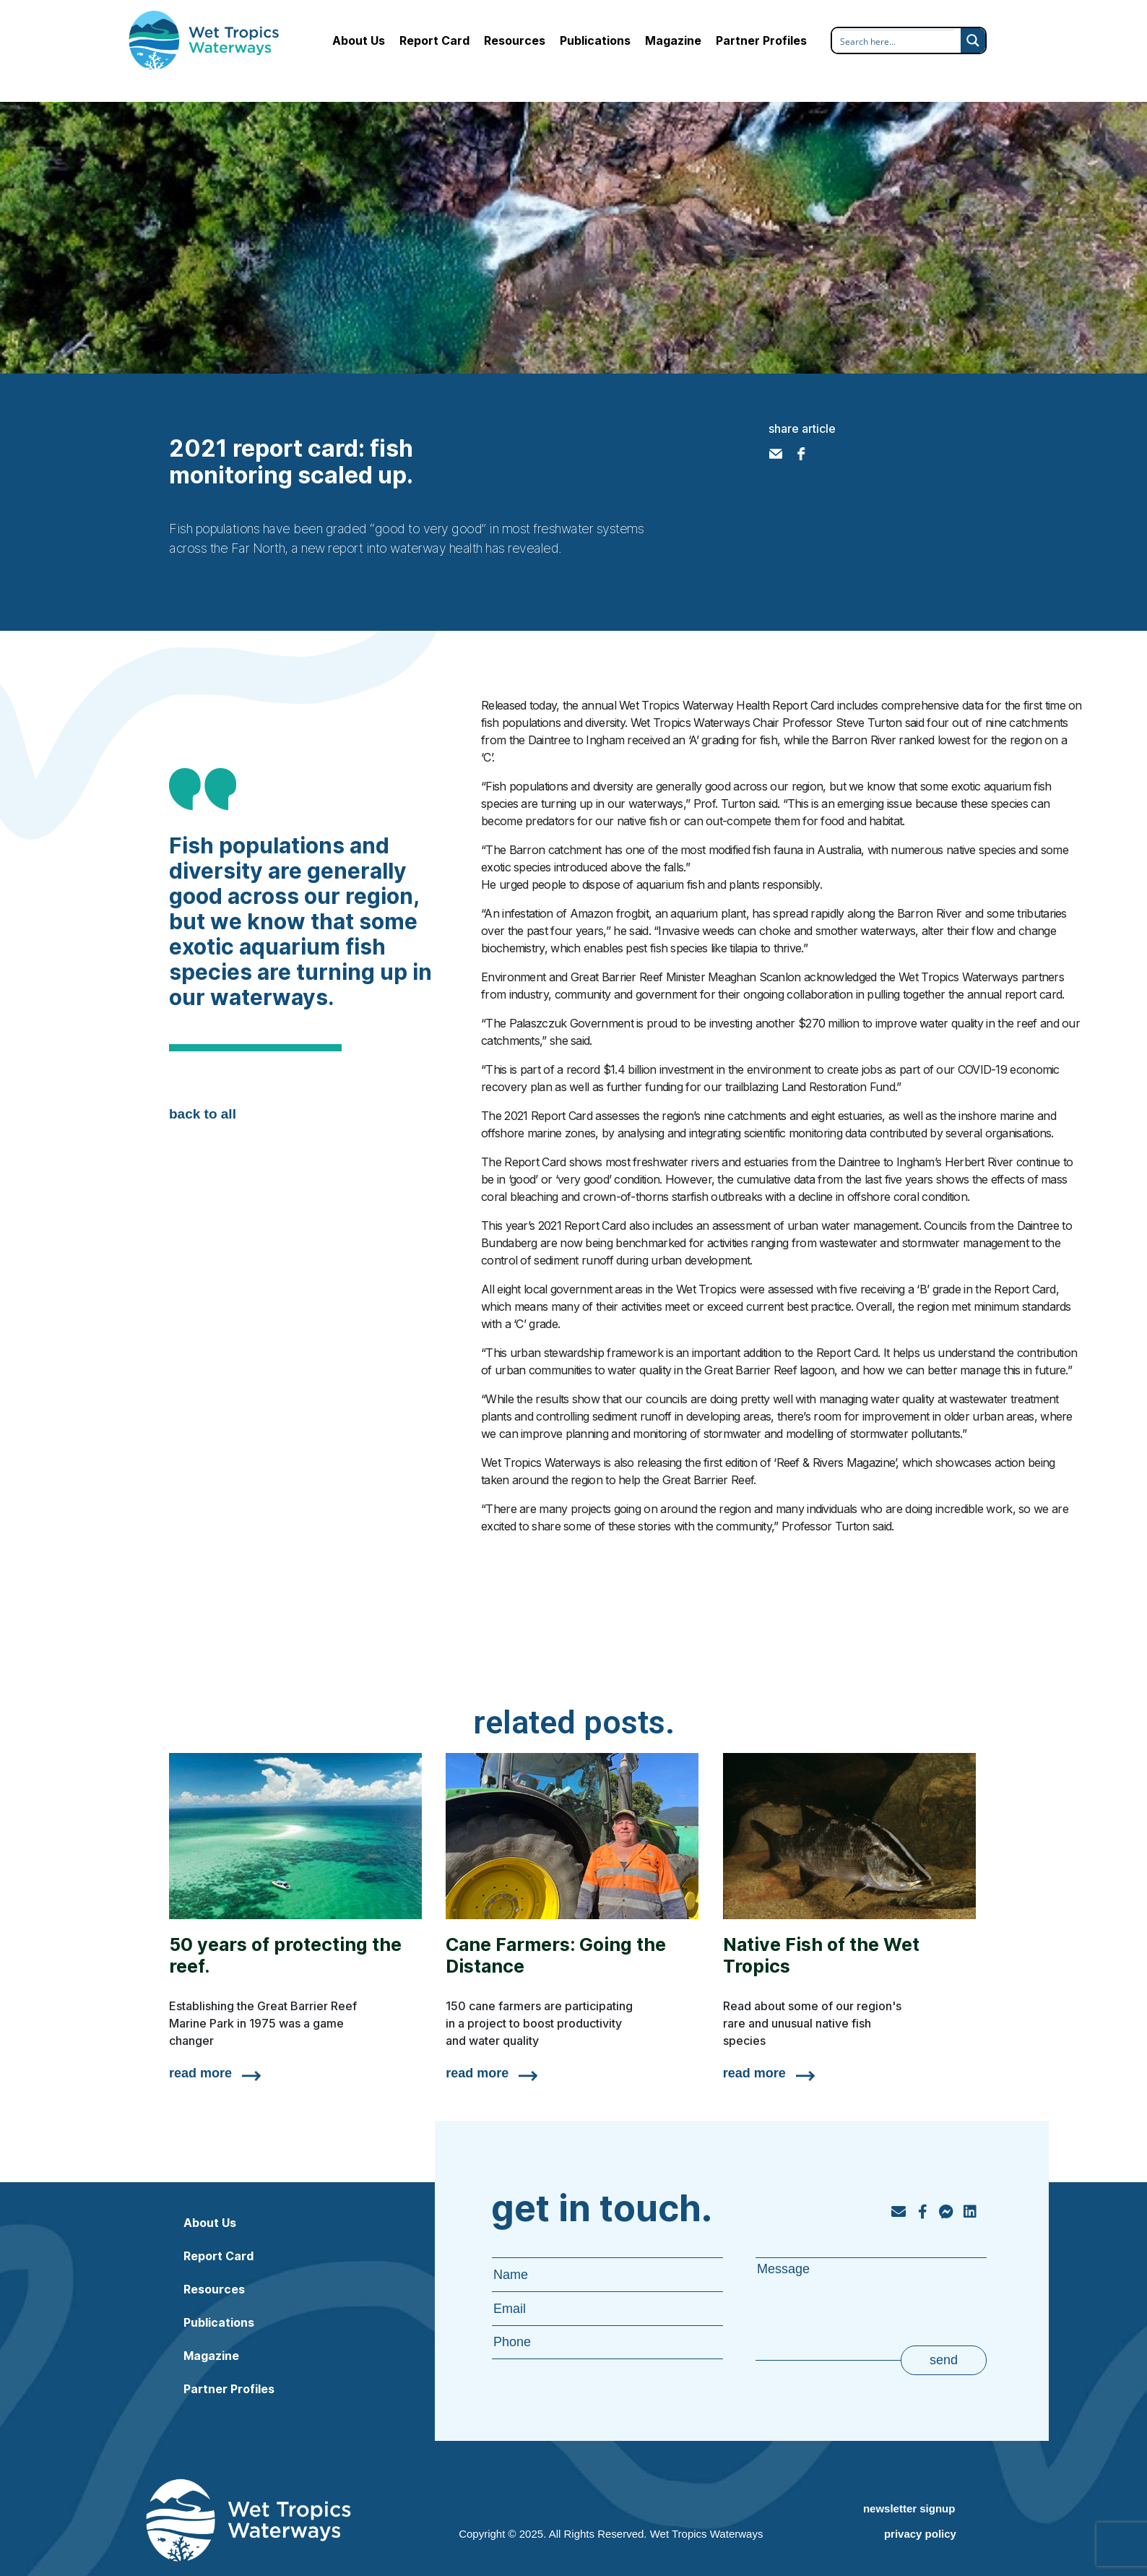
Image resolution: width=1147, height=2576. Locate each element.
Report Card (434, 40)
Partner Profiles (761, 40)
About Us (358, 40)
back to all (202, 1113)
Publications (595, 40)
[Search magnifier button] (973, 40)
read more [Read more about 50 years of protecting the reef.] (200, 2073)
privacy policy (920, 2534)
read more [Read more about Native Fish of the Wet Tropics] (754, 2073)
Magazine (673, 40)
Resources (514, 40)
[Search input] (897, 40)
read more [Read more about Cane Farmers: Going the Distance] (477, 2073)
